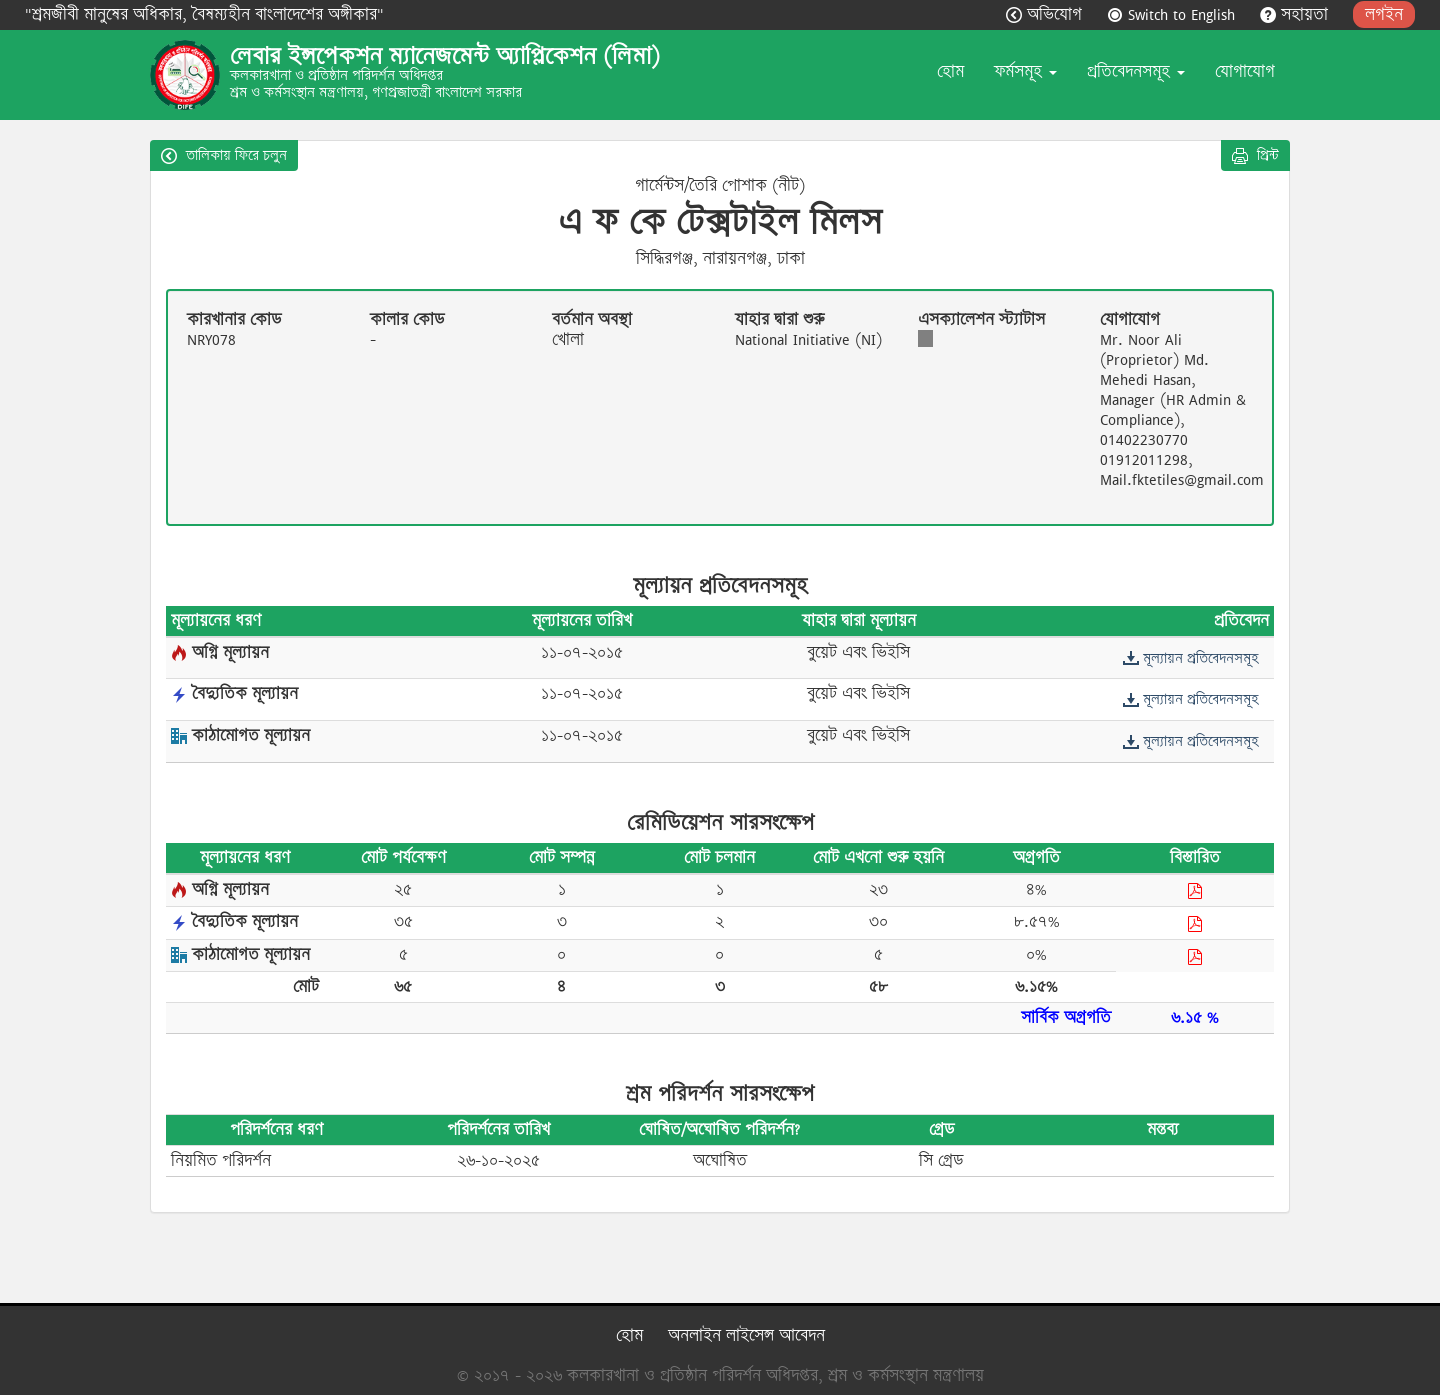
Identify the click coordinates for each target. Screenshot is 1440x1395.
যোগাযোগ (1245, 71)
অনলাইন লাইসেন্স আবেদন (746, 1335)
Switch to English (1173, 14)
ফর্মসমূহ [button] (1025, 71)
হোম (950, 71)
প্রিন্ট (1255, 155)
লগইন (1384, 14)
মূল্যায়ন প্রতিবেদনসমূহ (1190, 658)
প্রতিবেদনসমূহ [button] (1136, 71)
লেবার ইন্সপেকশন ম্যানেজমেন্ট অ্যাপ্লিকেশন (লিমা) (445, 56)
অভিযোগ (1046, 14)
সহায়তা (1296, 14)
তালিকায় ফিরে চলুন (224, 155)
